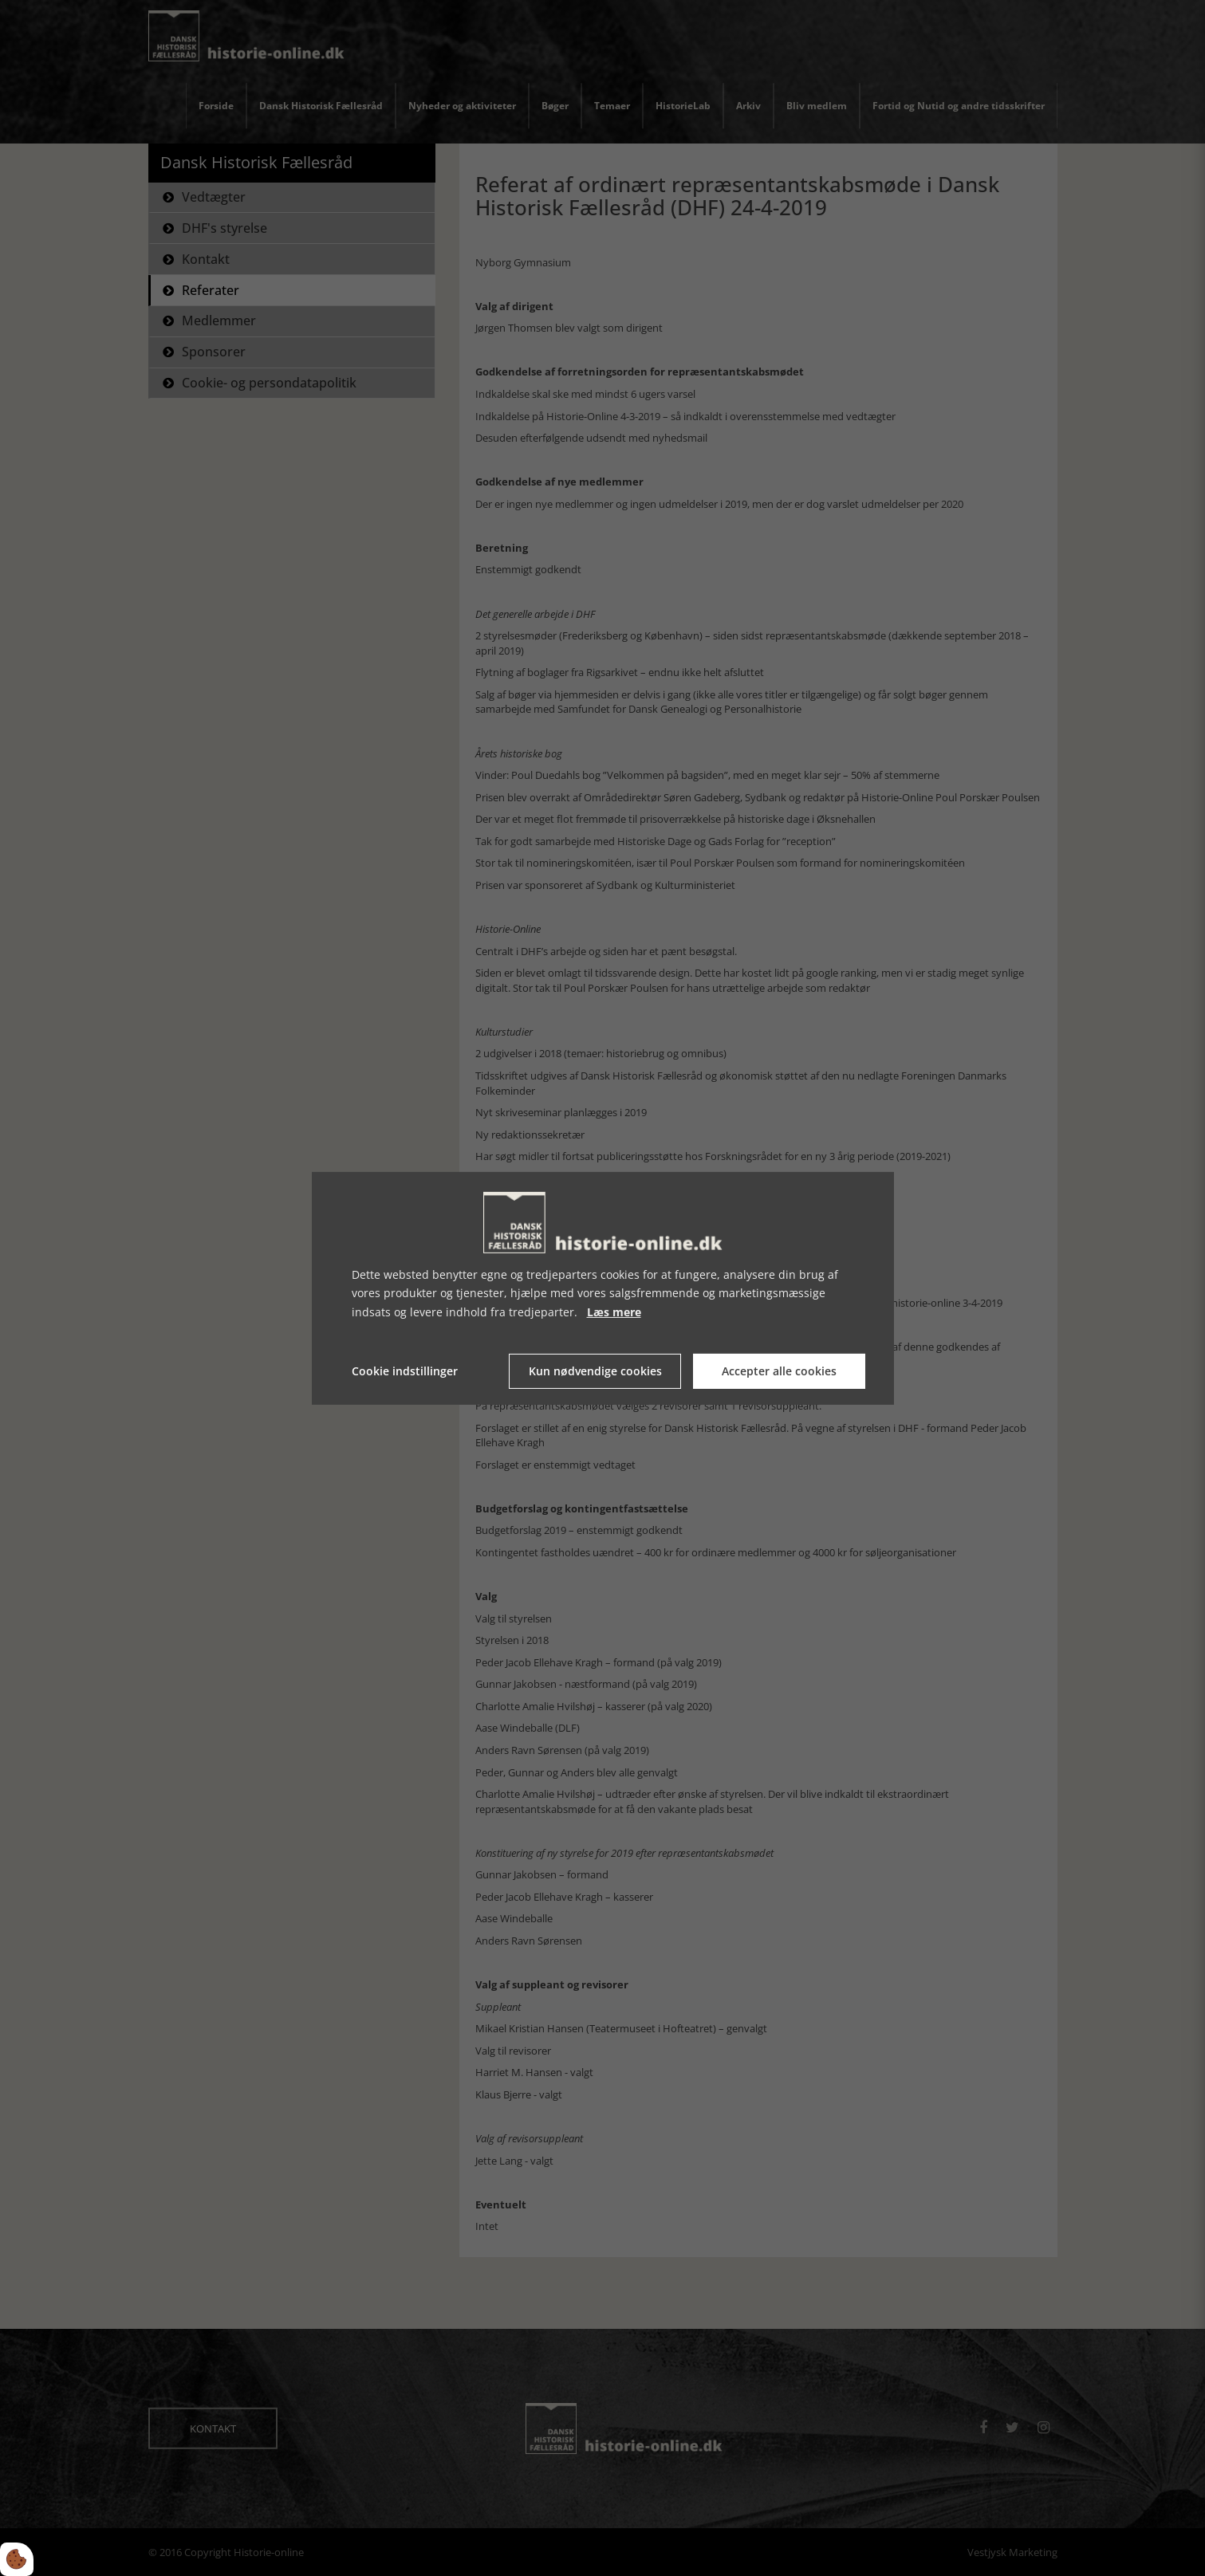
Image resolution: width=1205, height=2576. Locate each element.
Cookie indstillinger (405, 1370)
